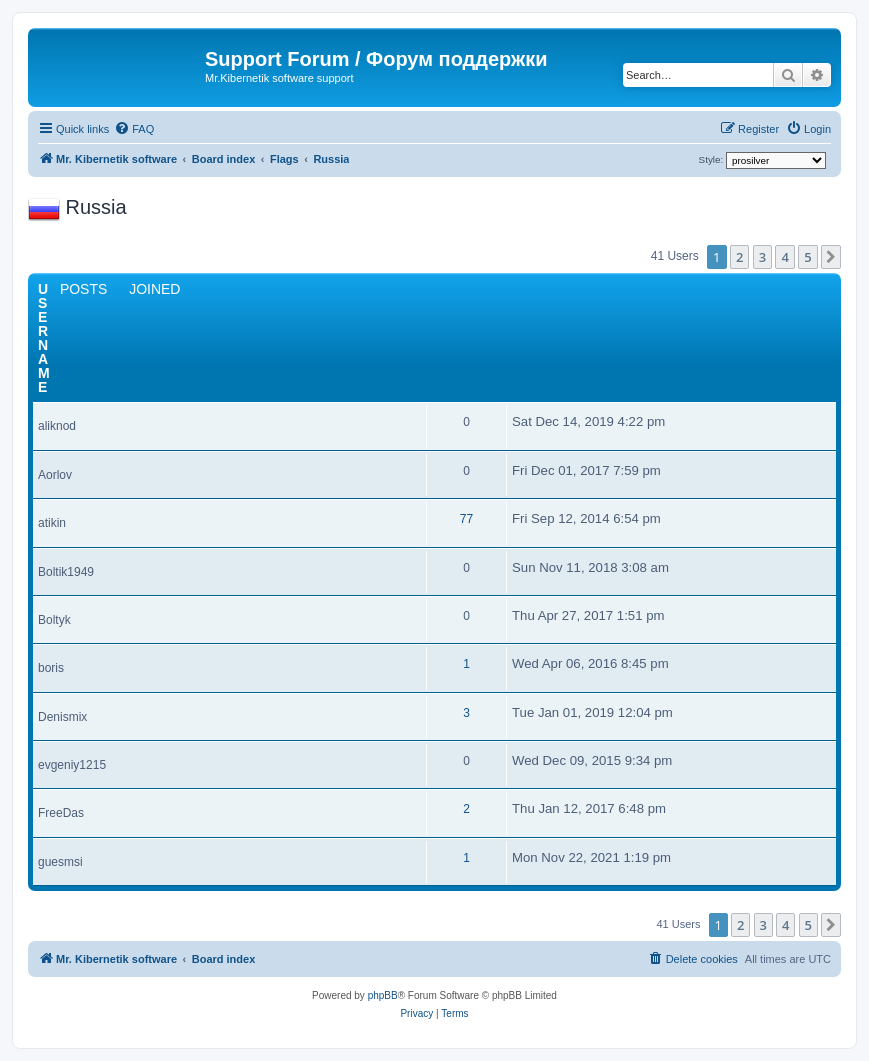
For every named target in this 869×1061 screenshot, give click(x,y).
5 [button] (807, 257)
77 (466, 519)
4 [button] (784, 257)
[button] (831, 257)
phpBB (383, 995)
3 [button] (762, 257)
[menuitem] (134, 129)
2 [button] (739, 257)
